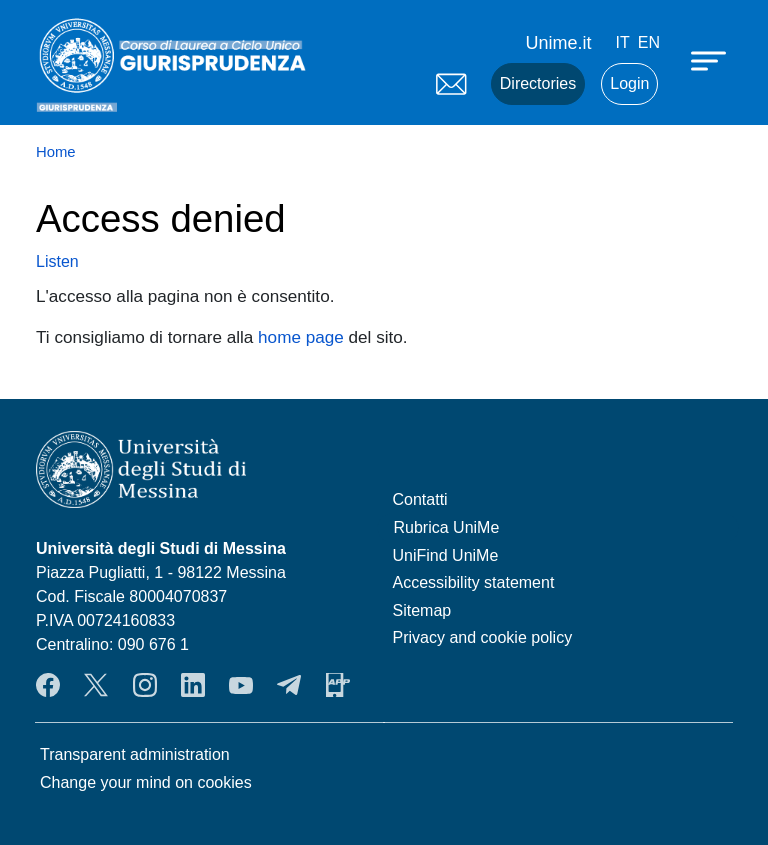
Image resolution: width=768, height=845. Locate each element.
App (338, 685)
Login (629, 83)
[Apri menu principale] (711, 60)
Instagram (145, 685)
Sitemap (422, 610)
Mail (451, 84)
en (649, 42)
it (623, 42)
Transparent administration (135, 754)
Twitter (96, 685)
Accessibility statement (474, 582)
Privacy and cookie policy (483, 637)
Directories (538, 83)
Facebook (48, 685)
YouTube (241, 685)
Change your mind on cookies (146, 782)
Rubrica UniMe (447, 527)
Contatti (420, 499)
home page (301, 337)
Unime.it (559, 43)
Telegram (289, 685)
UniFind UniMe (446, 555)
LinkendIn (193, 685)
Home (56, 152)
